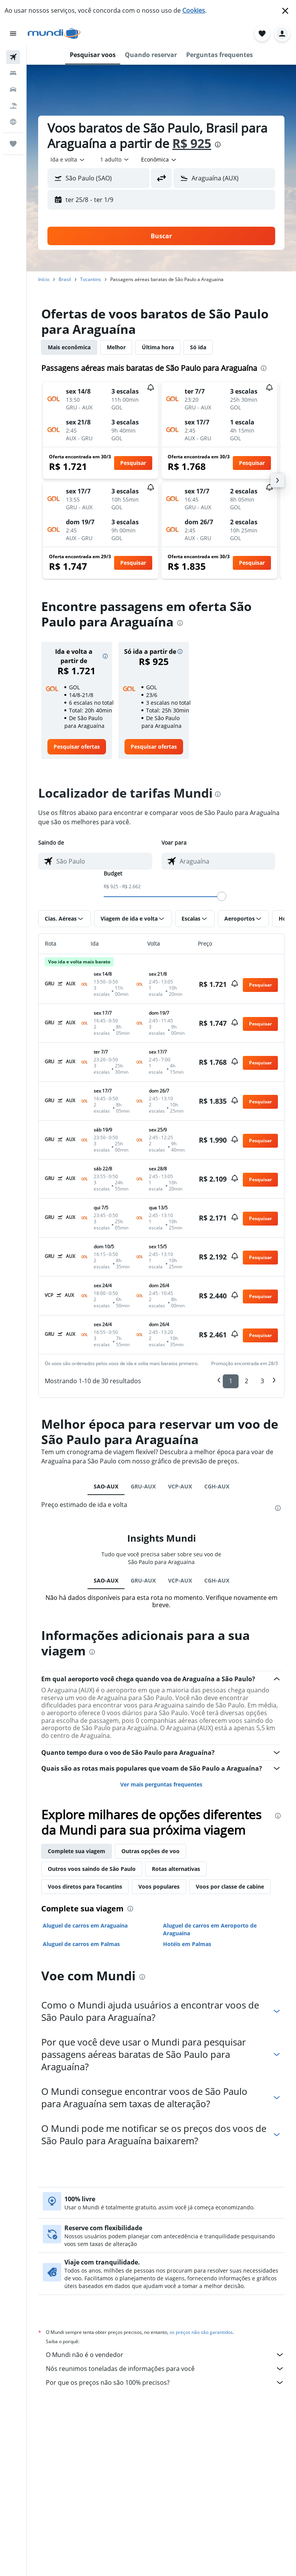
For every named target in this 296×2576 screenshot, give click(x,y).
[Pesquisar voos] (13, 57)
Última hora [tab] (158, 347)
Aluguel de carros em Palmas (81, 2128)
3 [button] (262, 1381)
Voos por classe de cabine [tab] (230, 2071)
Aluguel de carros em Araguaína (85, 2110)
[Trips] (13, 144)
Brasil (65, 279)
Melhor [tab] (116, 347)
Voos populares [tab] (159, 2071)
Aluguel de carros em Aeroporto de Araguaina (210, 2113)
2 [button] (246, 1381)
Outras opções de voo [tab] (150, 2035)
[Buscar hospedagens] (13, 73)
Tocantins (90, 279)
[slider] (221, 896)
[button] (285, 11)
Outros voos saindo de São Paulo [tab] (92, 2053)
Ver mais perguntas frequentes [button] (161, 1969)
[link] (76, 746)
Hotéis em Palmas (187, 2128)
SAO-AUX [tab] (106, 1486)
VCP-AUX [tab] (180, 1486)
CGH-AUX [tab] (216, 1486)
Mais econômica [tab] (69, 347)
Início (43, 279)
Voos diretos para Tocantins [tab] (85, 2071)
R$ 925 (191, 143)
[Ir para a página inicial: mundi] (54, 33)
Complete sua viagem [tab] (76, 2035)
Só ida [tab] (198, 347)
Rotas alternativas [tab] (176, 2053)
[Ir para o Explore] (13, 122)
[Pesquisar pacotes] (13, 105)
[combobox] (68, 159)
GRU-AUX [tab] (143, 1486)
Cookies (193, 10)
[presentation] (217, 144)
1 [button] (230, 1381)
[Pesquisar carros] (13, 89)
